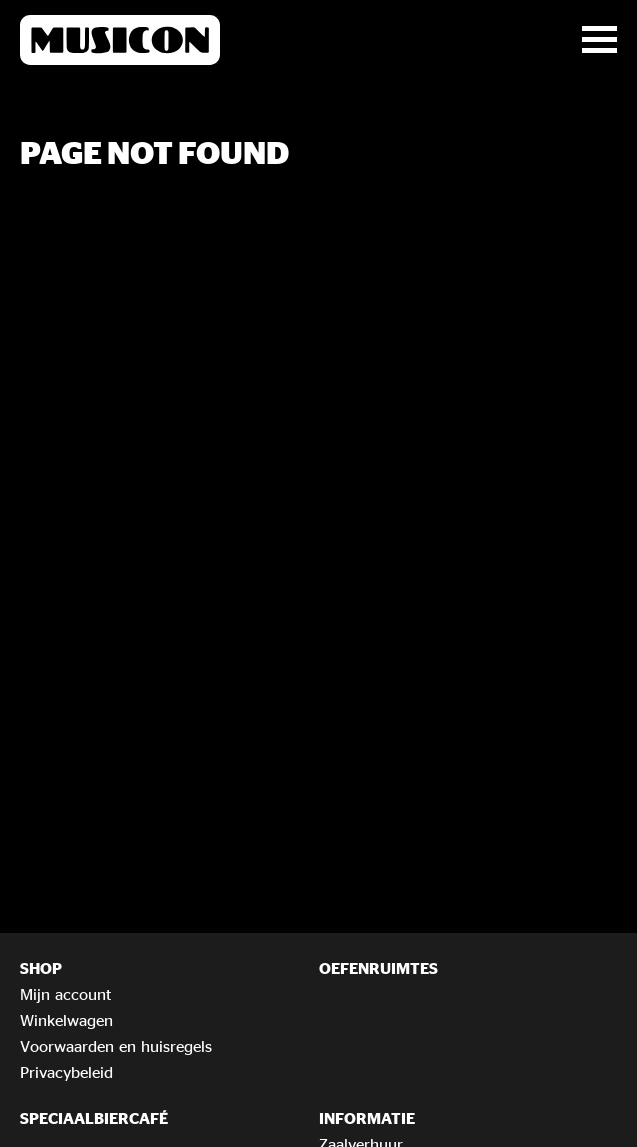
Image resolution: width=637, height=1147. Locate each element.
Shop (41, 968)
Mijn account (65, 994)
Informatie (367, 1118)
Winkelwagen (66, 1020)
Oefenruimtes (378, 968)
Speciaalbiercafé (94, 1118)
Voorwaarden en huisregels (116, 1046)
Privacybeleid (66, 1072)
